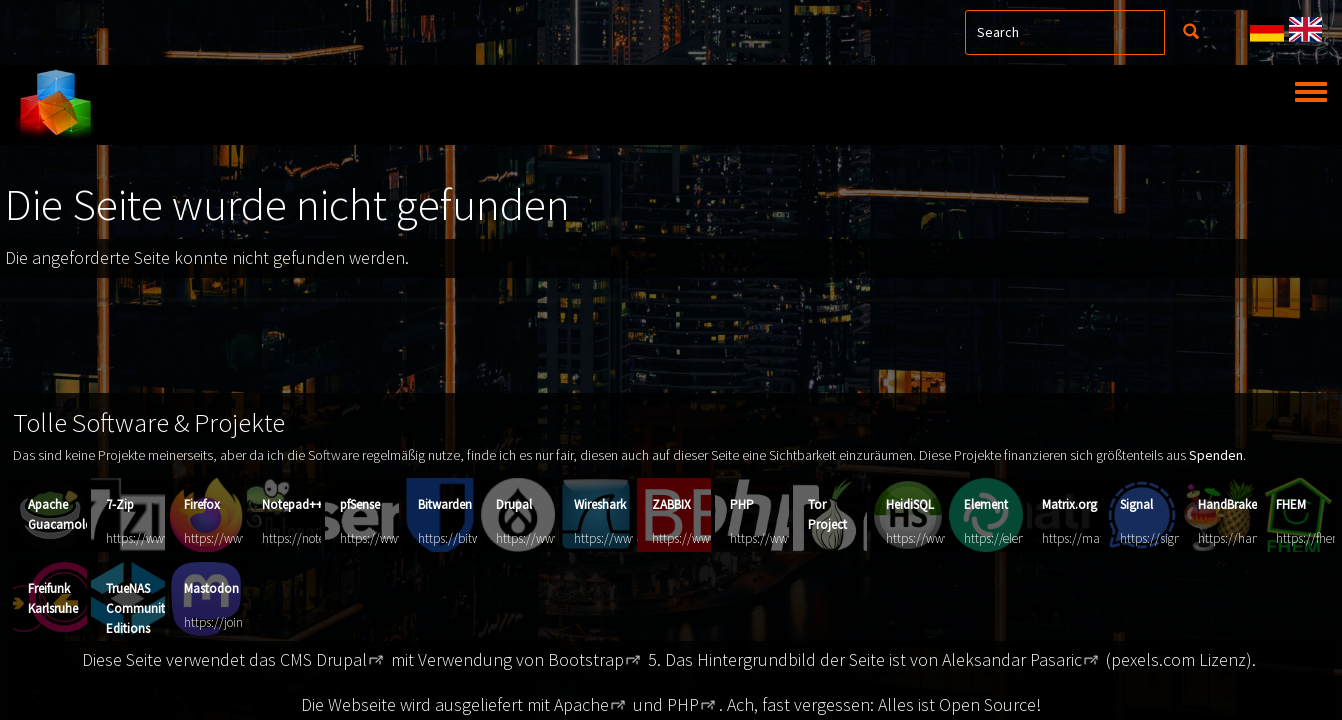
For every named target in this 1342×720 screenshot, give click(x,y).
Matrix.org (1069, 504)
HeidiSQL (910, 504)
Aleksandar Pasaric (1012, 659)
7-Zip (120, 504)
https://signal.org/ (1168, 538)
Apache (581, 704)
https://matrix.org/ (1091, 538)
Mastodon (211, 588)
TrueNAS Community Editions (138, 608)
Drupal (514, 504)
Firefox (202, 504)
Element (986, 504)
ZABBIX (671, 504)
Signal (1136, 504)
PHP (742, 504)
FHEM (1291, 504)
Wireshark (600, 504)
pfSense (360, 504)
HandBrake (1227, 504)
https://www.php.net (785, 538)
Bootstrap (586, 659)
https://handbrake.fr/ (1254, 538)
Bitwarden (445, 504)
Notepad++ (292, 504)
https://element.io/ (1013, 538)
